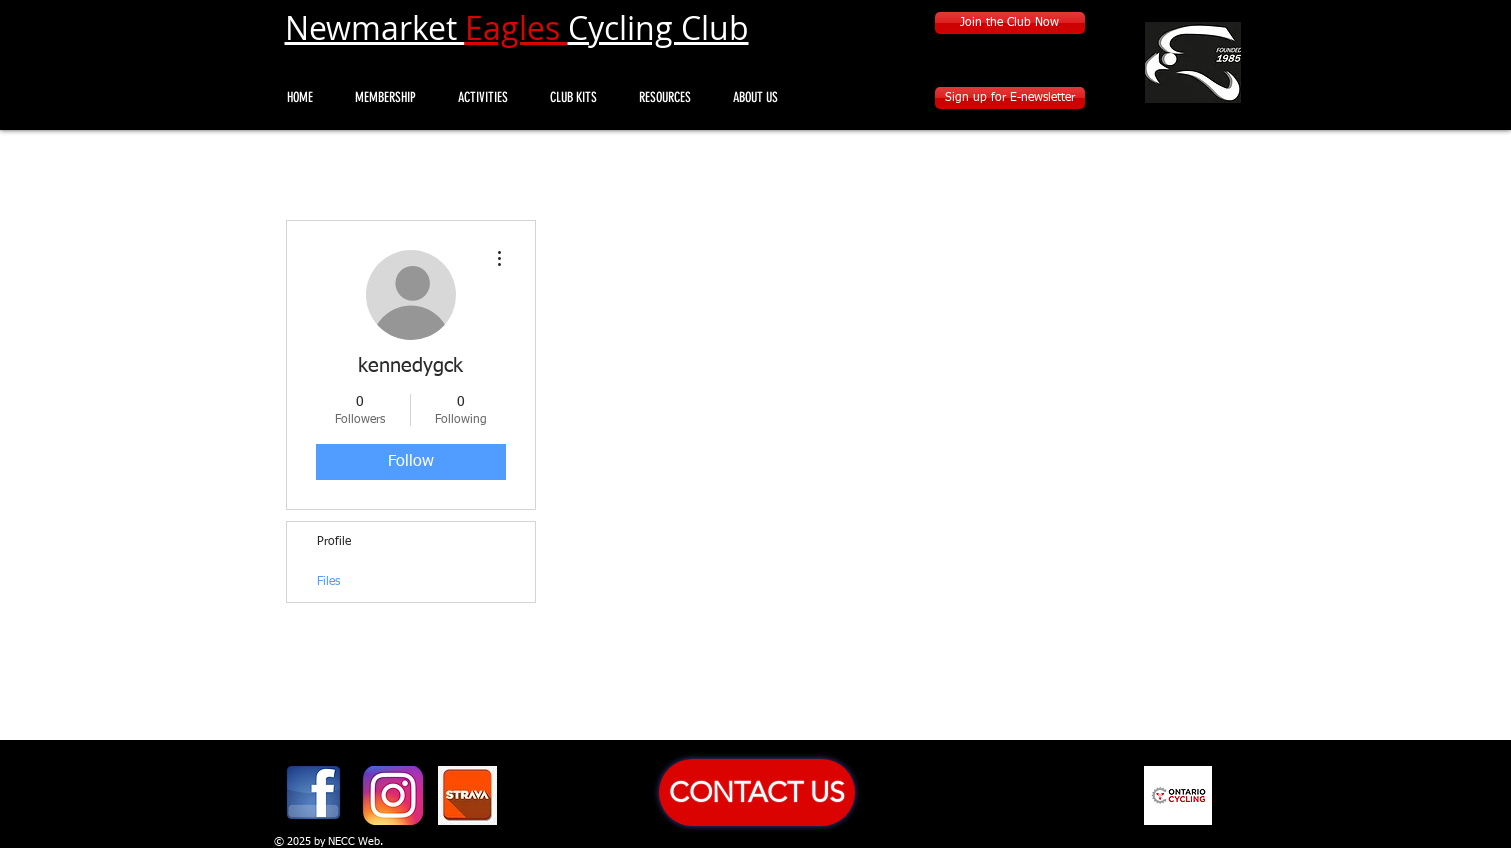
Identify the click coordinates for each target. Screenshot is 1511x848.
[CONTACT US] (757, 792)
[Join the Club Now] (1010, 23)
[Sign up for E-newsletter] (1010, 98)
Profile (334, 542)
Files (328, 582)
